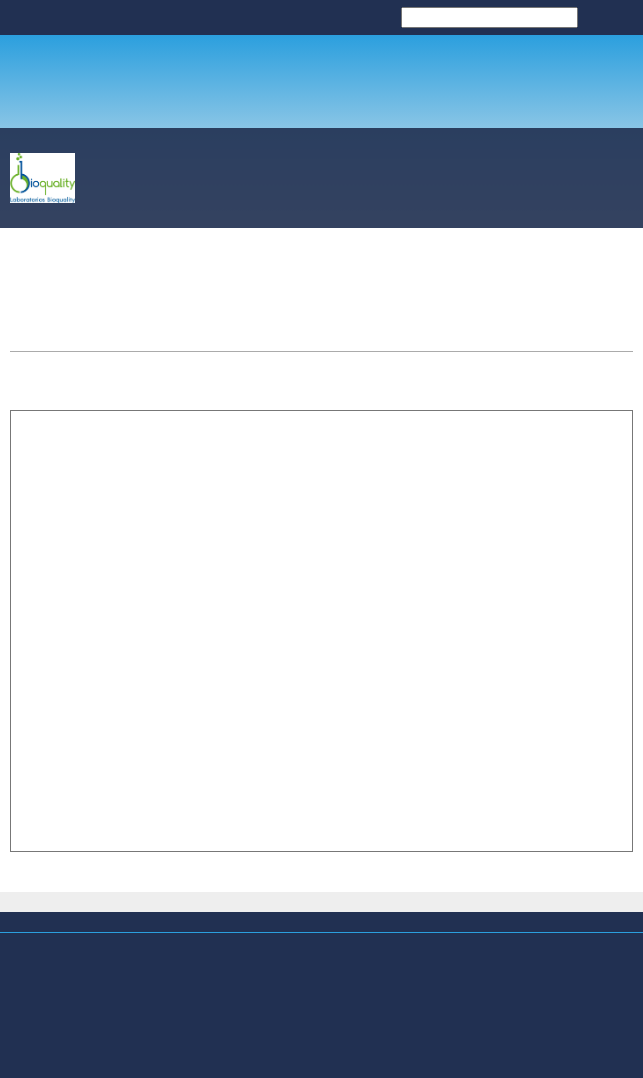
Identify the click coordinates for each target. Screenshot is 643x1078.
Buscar (612, 17)
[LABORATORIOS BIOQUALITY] (42, 178)
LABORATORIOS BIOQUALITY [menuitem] (287, 24)
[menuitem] (250, 182)
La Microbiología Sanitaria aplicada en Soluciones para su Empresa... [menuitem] (220, 954)
